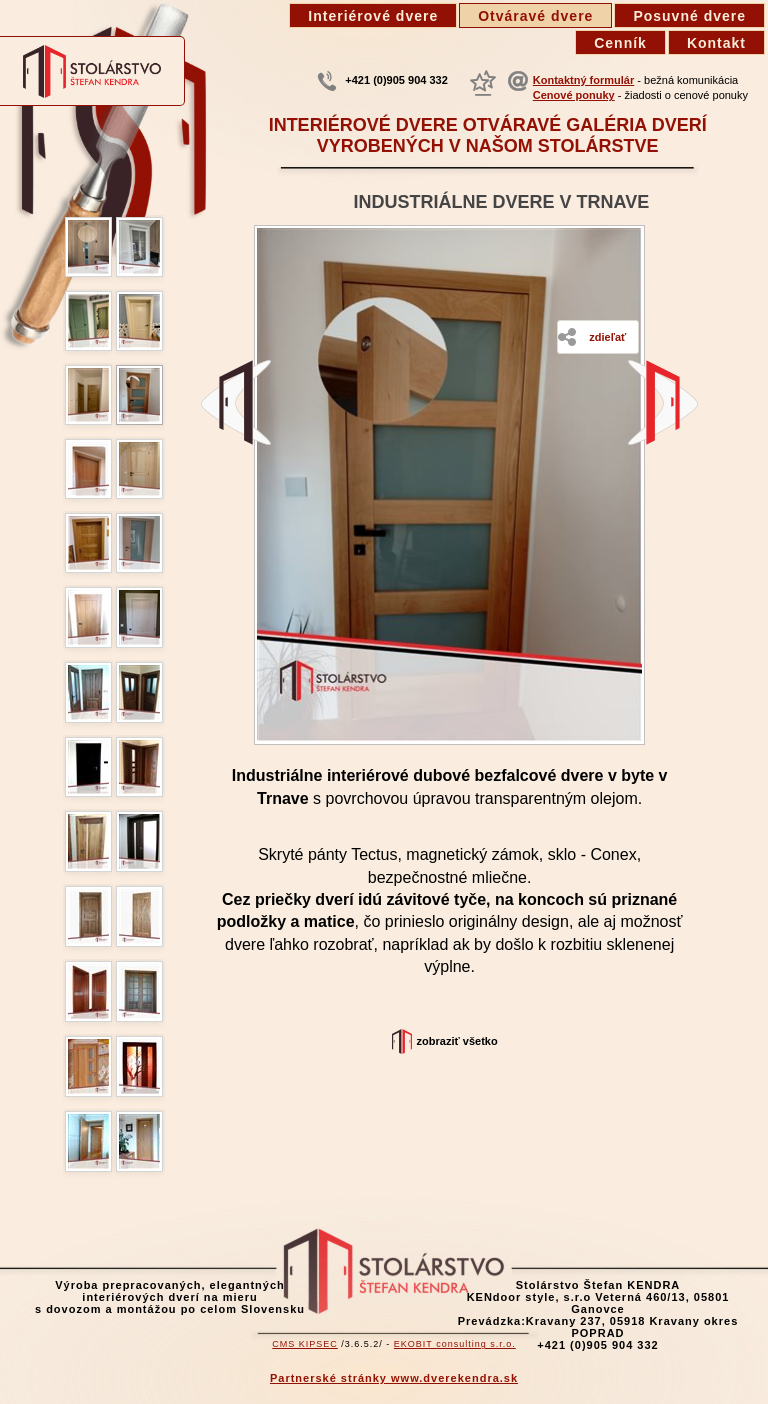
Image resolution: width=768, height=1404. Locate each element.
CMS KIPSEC (305, 1344)
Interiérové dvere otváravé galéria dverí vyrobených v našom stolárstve (488, 135)
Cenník (620, 43)
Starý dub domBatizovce (236, 402)
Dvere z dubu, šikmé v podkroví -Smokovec (663, 402)
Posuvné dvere (689, 16)
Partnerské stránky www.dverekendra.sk (394, 1378)
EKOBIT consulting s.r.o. (455, 1344)
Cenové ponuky (574, 95)
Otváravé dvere (535, 16)
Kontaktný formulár (583, 80)
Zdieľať (607, 337)
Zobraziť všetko (457, 1041)
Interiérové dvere (373, 16)
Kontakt (716, 43)
